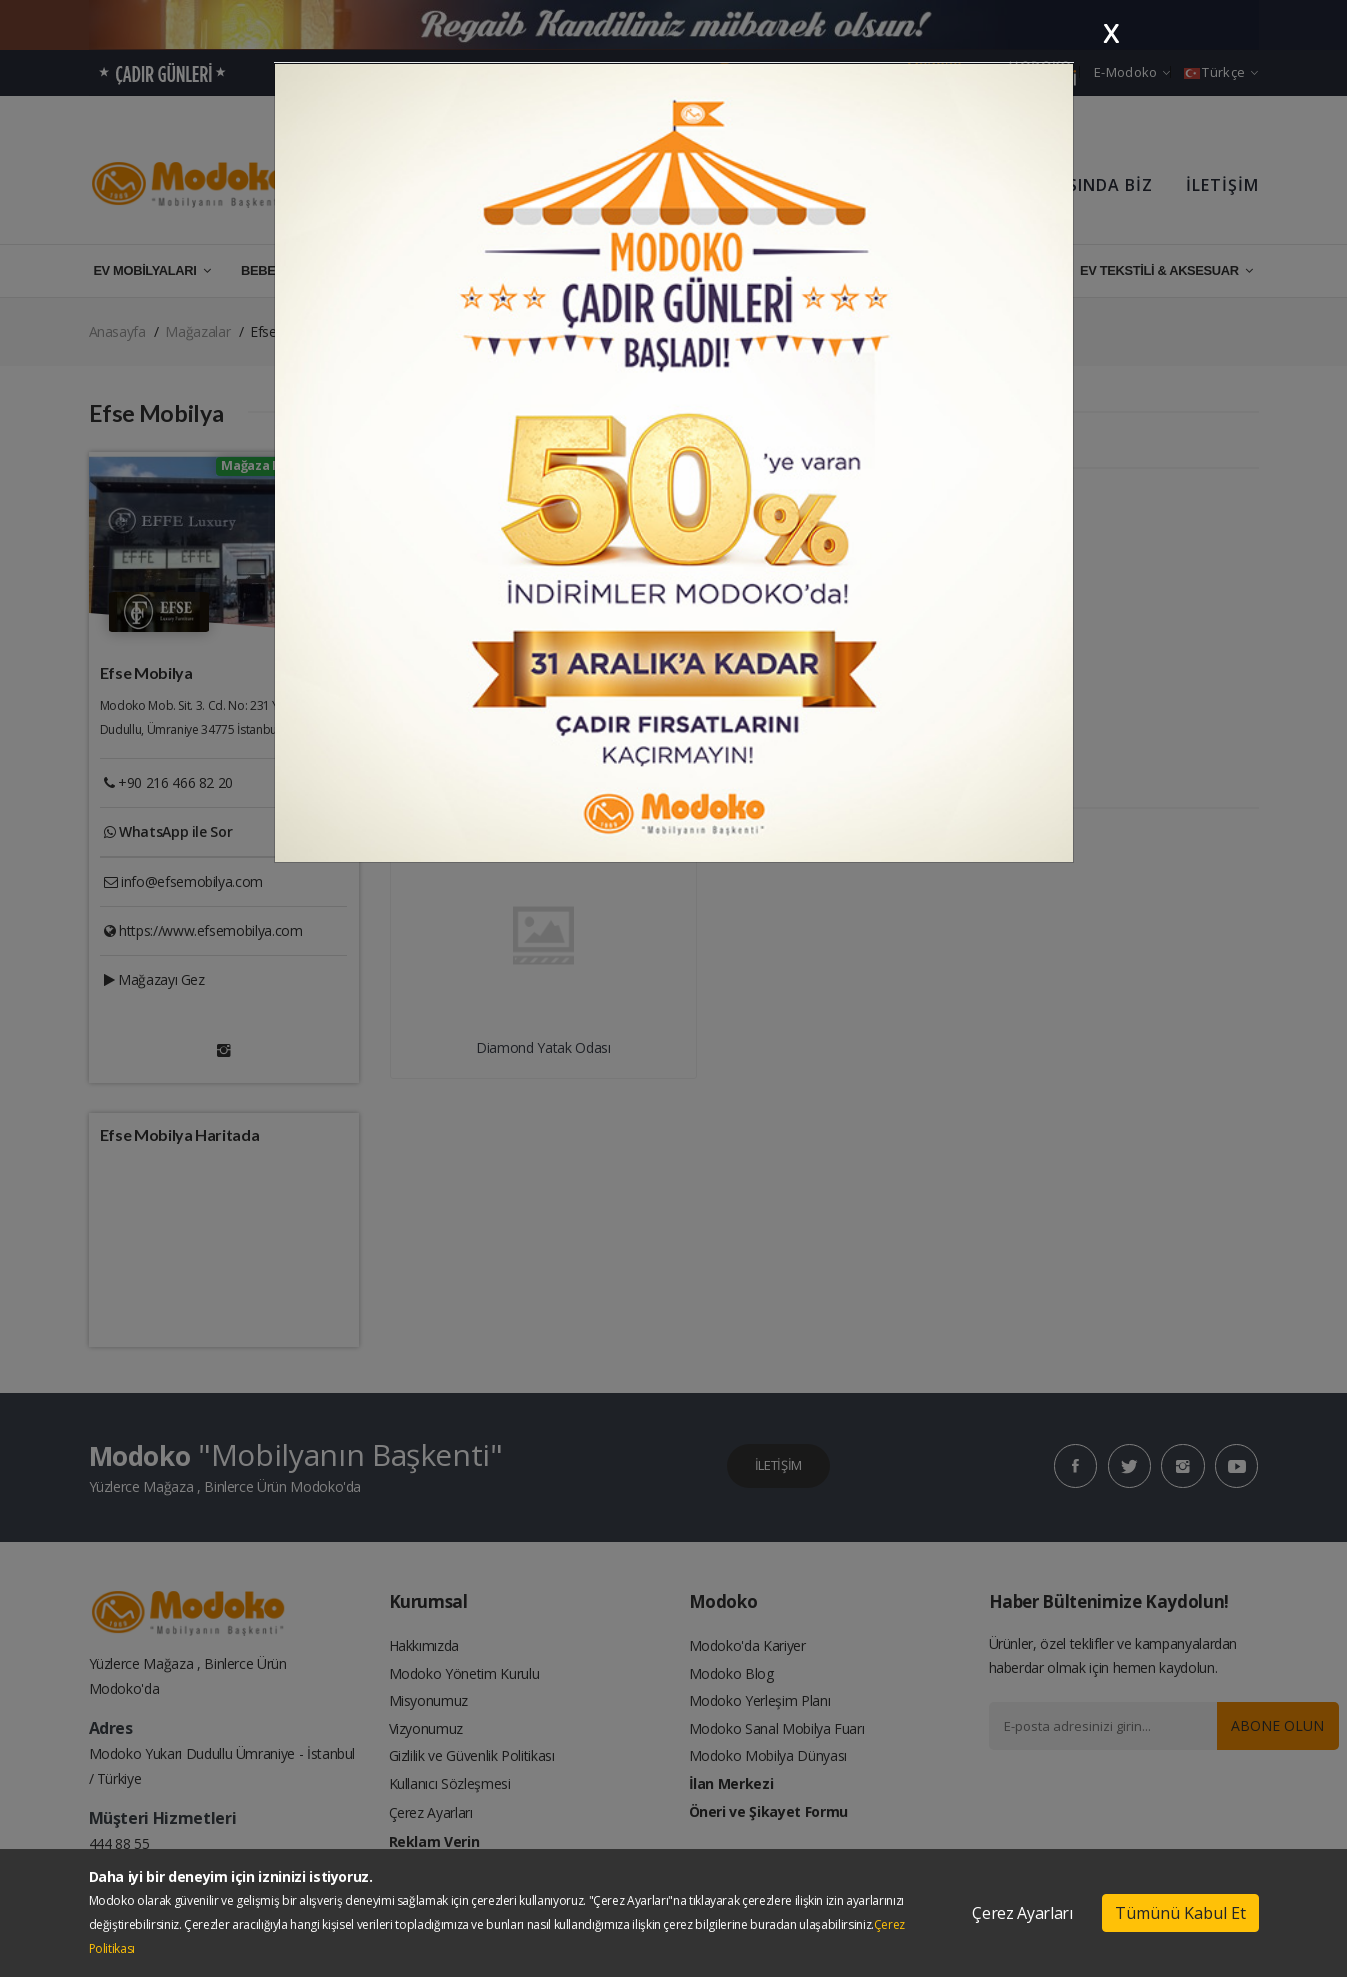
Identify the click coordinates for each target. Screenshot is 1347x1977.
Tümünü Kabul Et (1180, 1913)
